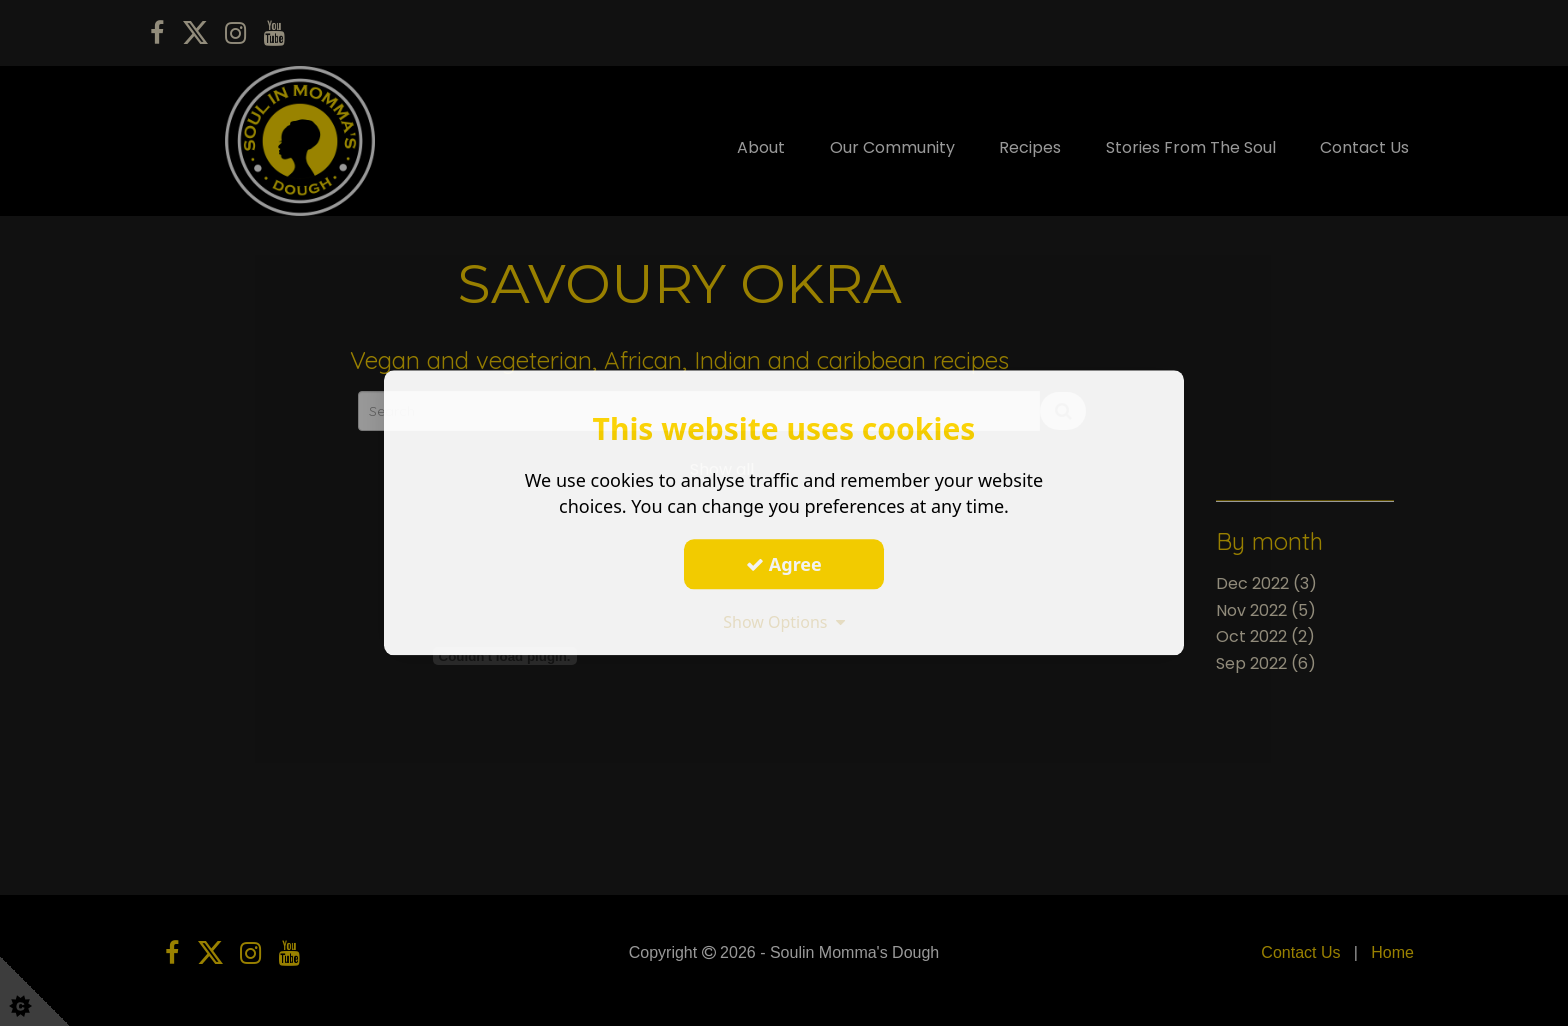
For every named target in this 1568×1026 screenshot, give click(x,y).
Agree (784, 564)
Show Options (784, 622)
